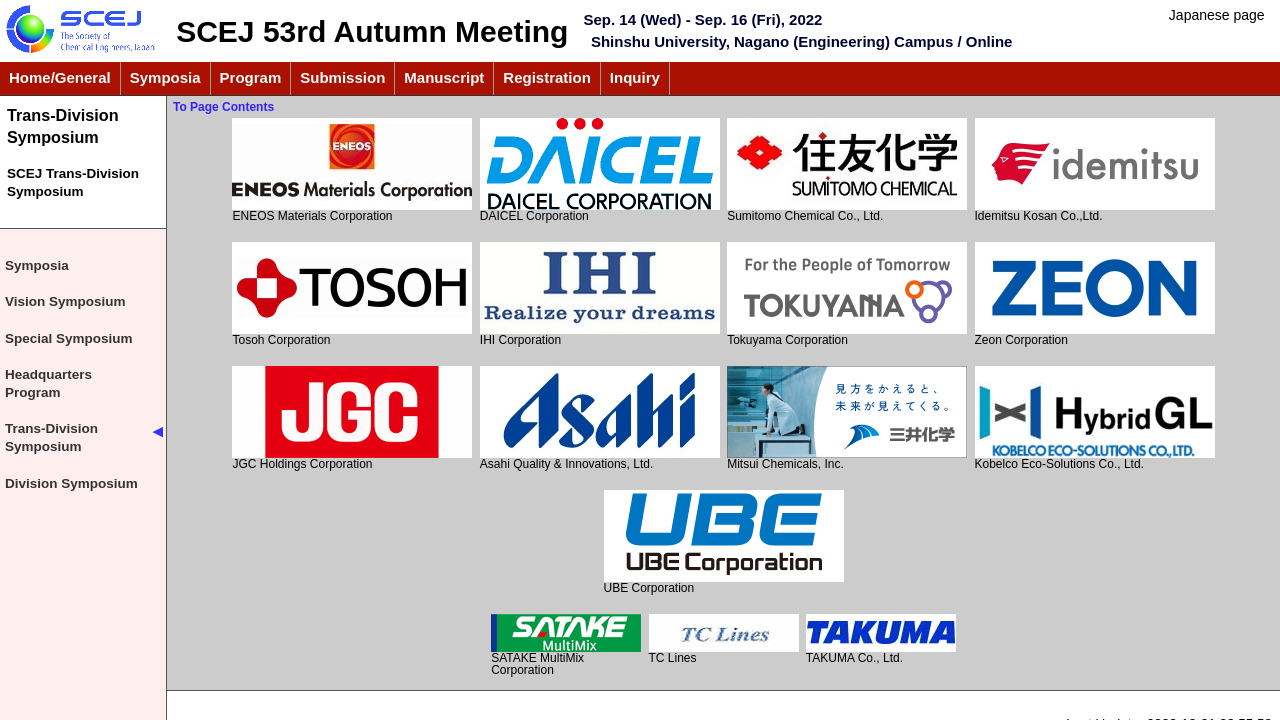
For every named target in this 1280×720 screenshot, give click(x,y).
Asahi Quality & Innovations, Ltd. (600, 418)
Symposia (37, 265)
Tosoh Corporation (352, 294)
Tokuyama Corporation (847, 294)
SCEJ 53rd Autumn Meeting (372, 31)
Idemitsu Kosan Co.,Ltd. (1095, 170)
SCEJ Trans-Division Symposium (73, 182)
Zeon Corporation (1095, 294)
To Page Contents (223, 107)
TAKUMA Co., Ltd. (881, 639)
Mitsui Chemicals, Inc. (847, 418)
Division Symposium (71, 483)
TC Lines (724, 639)
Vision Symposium (65, 301)
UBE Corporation (724, 542)
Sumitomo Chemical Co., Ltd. (847, 170)
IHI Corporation (600, 294)
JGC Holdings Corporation (352, 418)
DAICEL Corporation (600, 170)
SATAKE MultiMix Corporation (566, 645)
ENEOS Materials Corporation (352, 170)
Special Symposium (69, 338)
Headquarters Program (48, 383)
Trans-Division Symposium (63, 126)
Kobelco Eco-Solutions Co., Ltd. (1095, 418)
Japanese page (1217, 15)
